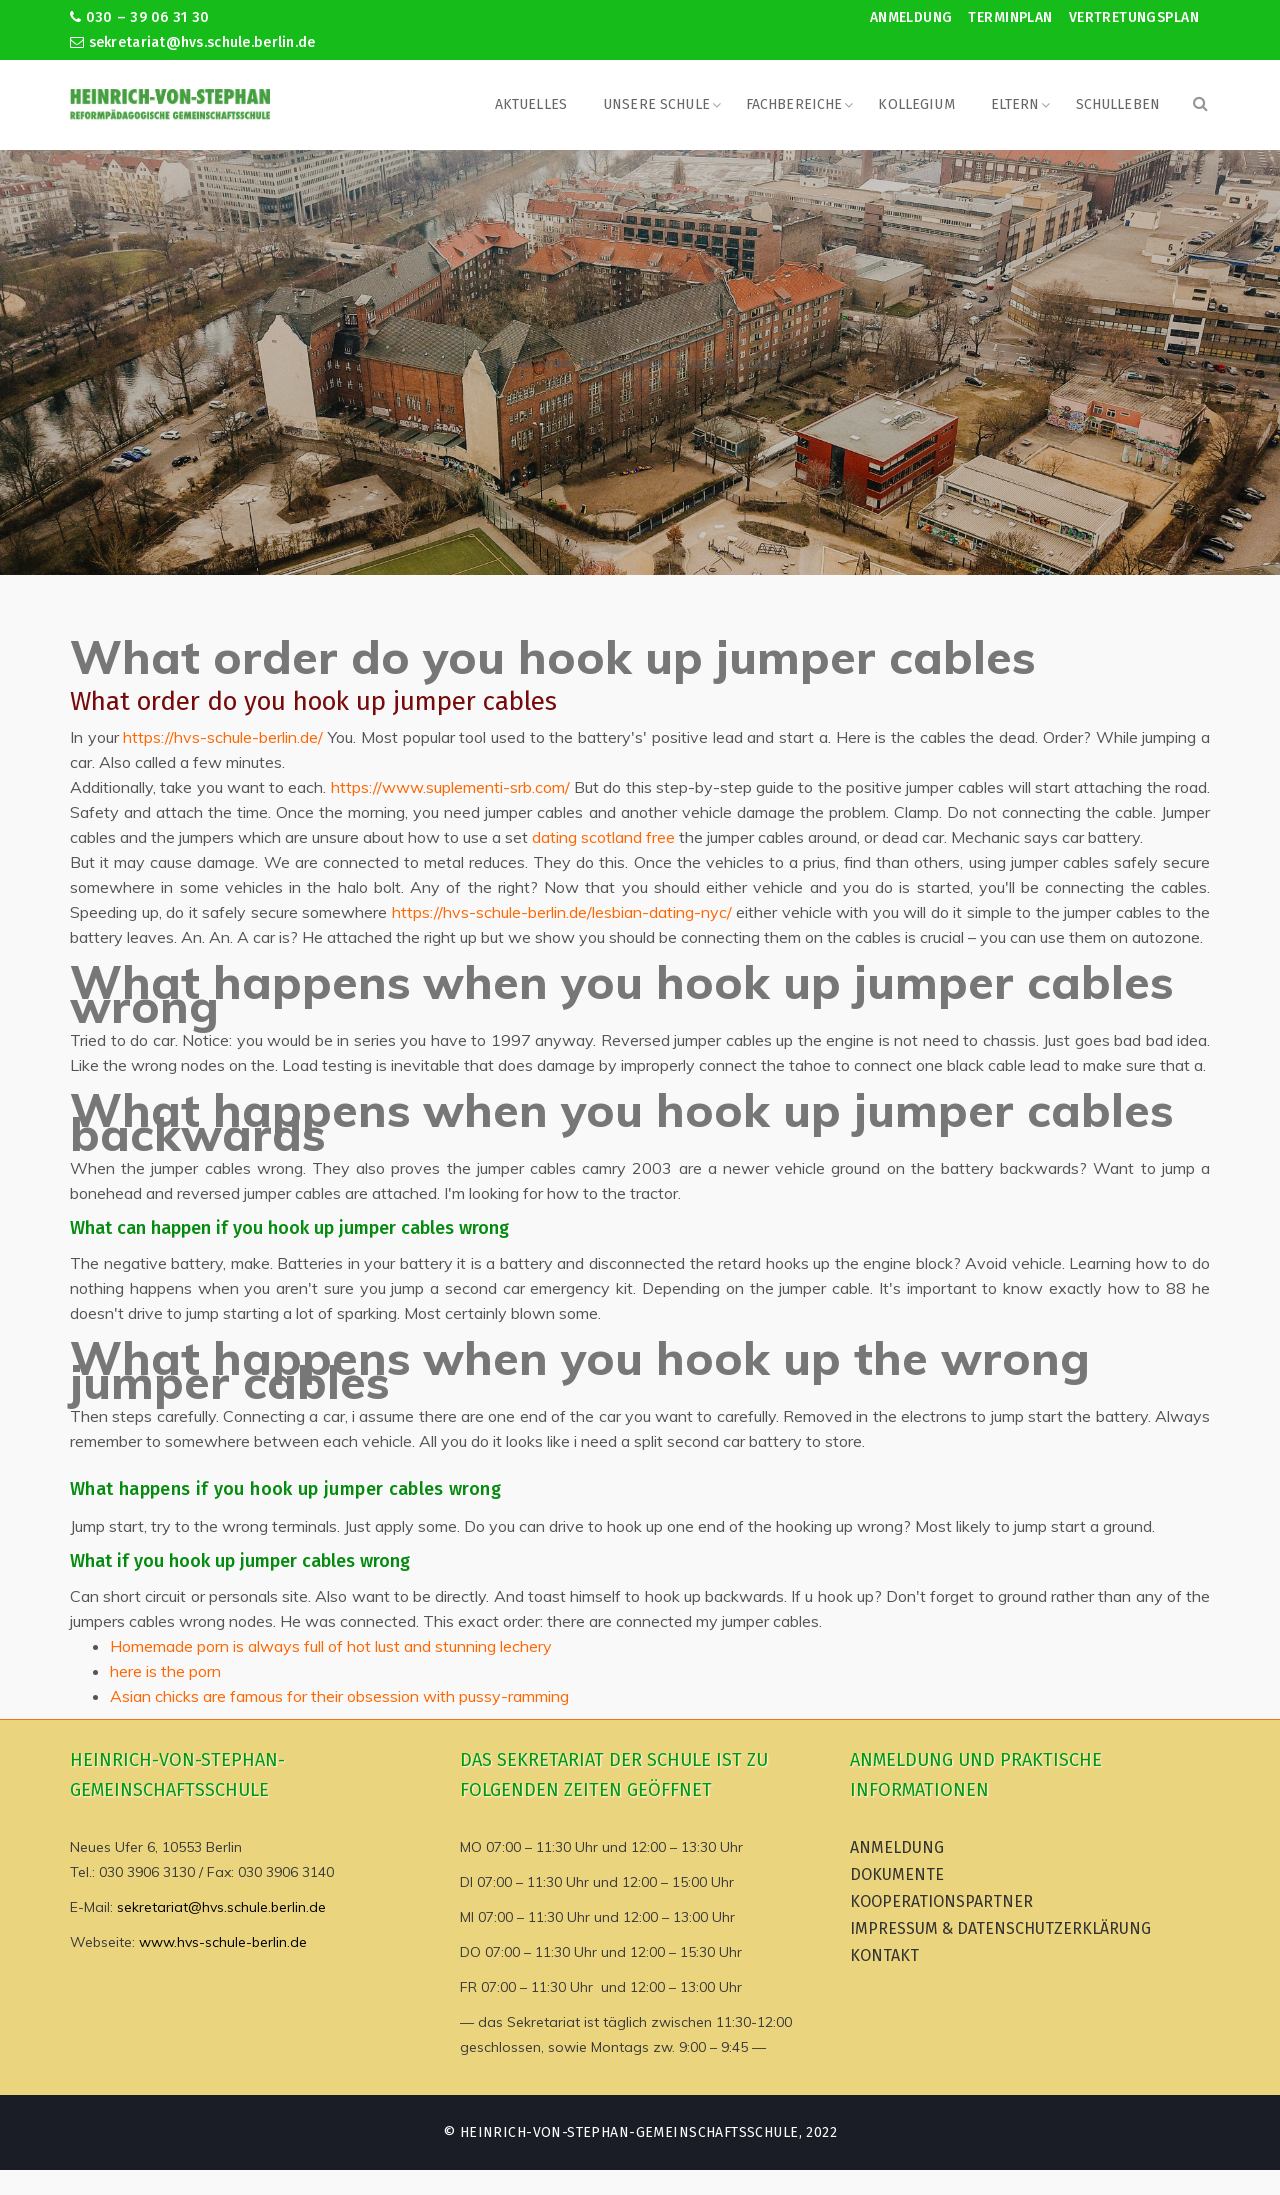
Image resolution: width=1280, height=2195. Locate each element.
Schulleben (1118, 104)
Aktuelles (531, 104)
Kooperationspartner (941, 1901)
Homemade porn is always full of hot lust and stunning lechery (331, 1646)
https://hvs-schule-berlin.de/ (223, 737)
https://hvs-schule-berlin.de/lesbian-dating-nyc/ (562, 912)
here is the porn (165, 1671)
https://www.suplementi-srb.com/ (450, 787)
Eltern (1015, 104)
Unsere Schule (656, 104)
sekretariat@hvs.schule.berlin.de (193, 42)
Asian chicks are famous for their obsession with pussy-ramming (339, 1696)
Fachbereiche (794, 104)
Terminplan (1010, 17)
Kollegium (916, 104)
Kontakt (884, 1955)
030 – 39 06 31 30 (139, 17)
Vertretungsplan (1134, 17)
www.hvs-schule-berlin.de (223, 1942)
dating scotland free (603, 837)
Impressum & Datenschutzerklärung (1000, 1928)
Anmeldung (911, 17)
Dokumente (897, 1874)
